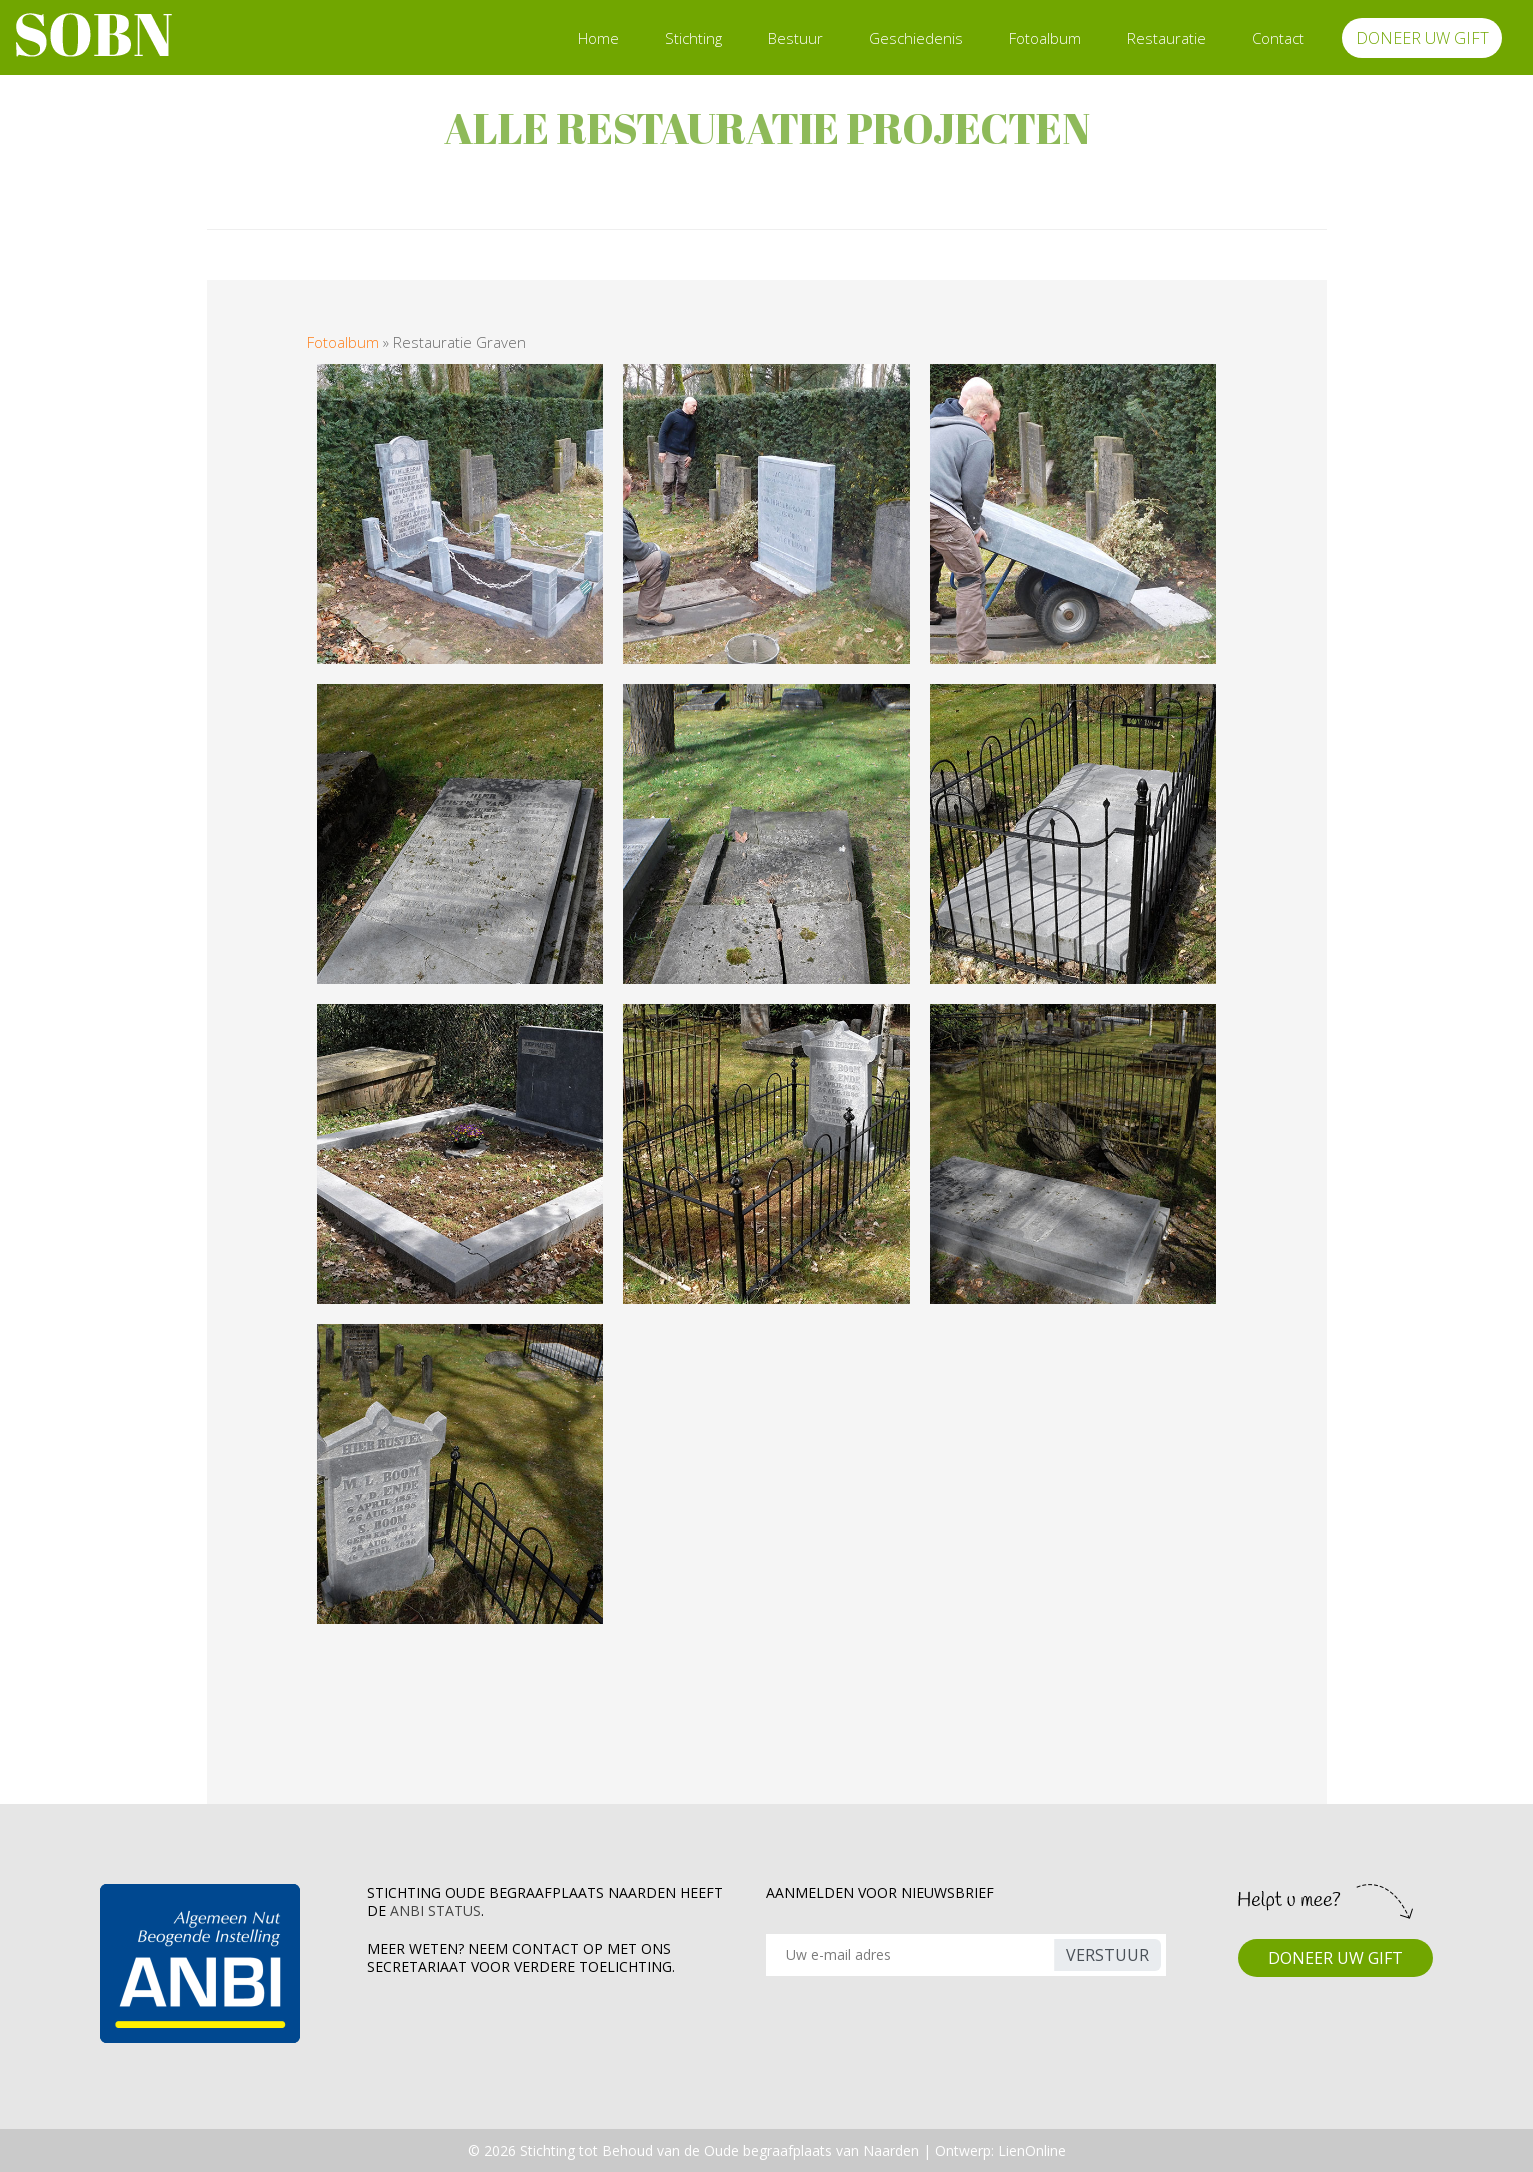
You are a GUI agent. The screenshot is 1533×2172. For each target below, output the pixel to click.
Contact (1278, 38)
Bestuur (795, 38)
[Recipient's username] (913, 1955)
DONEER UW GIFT (1422, 38)
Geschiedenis (916, 38)
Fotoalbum (1045, 38)
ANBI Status (435, 1910)
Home (598, 38)
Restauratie (1166, 38)
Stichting (693, 38)
